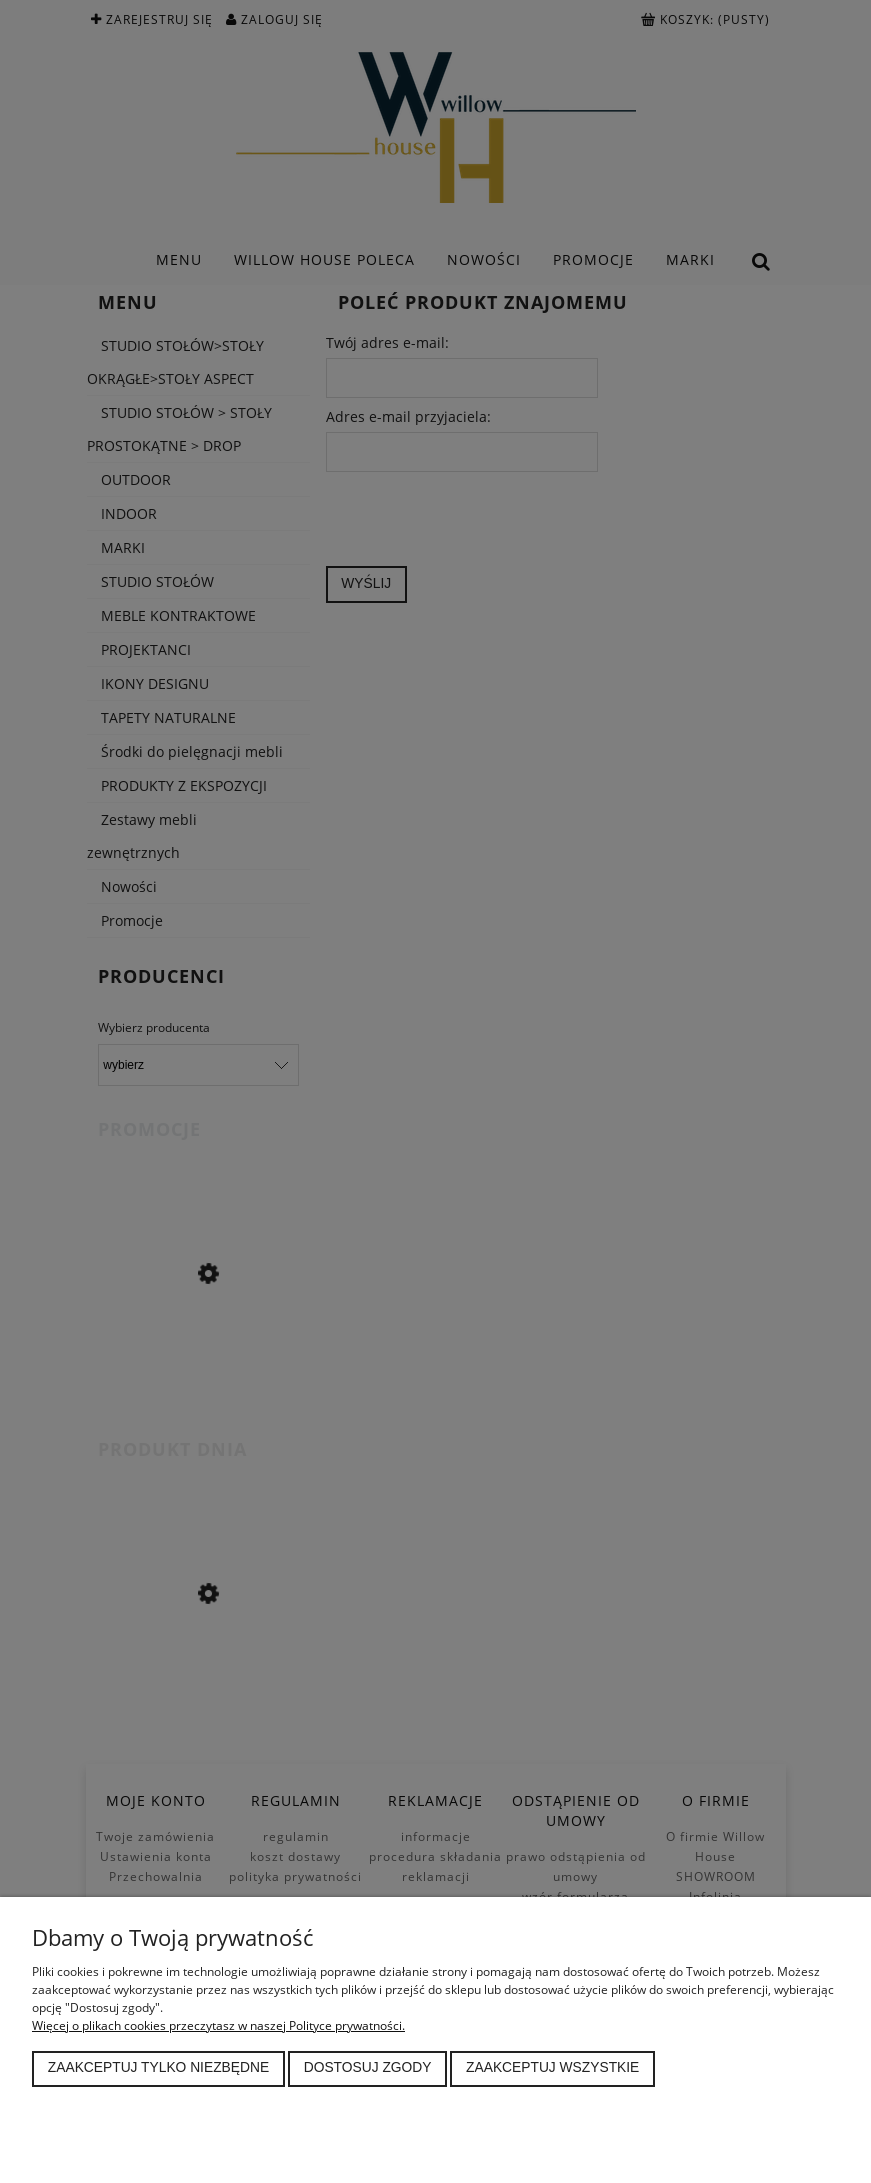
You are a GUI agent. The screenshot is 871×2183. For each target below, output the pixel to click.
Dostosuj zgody (368, 2067)
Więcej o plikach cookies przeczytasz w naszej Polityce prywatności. (218, 2025)
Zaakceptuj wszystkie (552, 2067)
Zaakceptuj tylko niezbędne (158, 2067)
